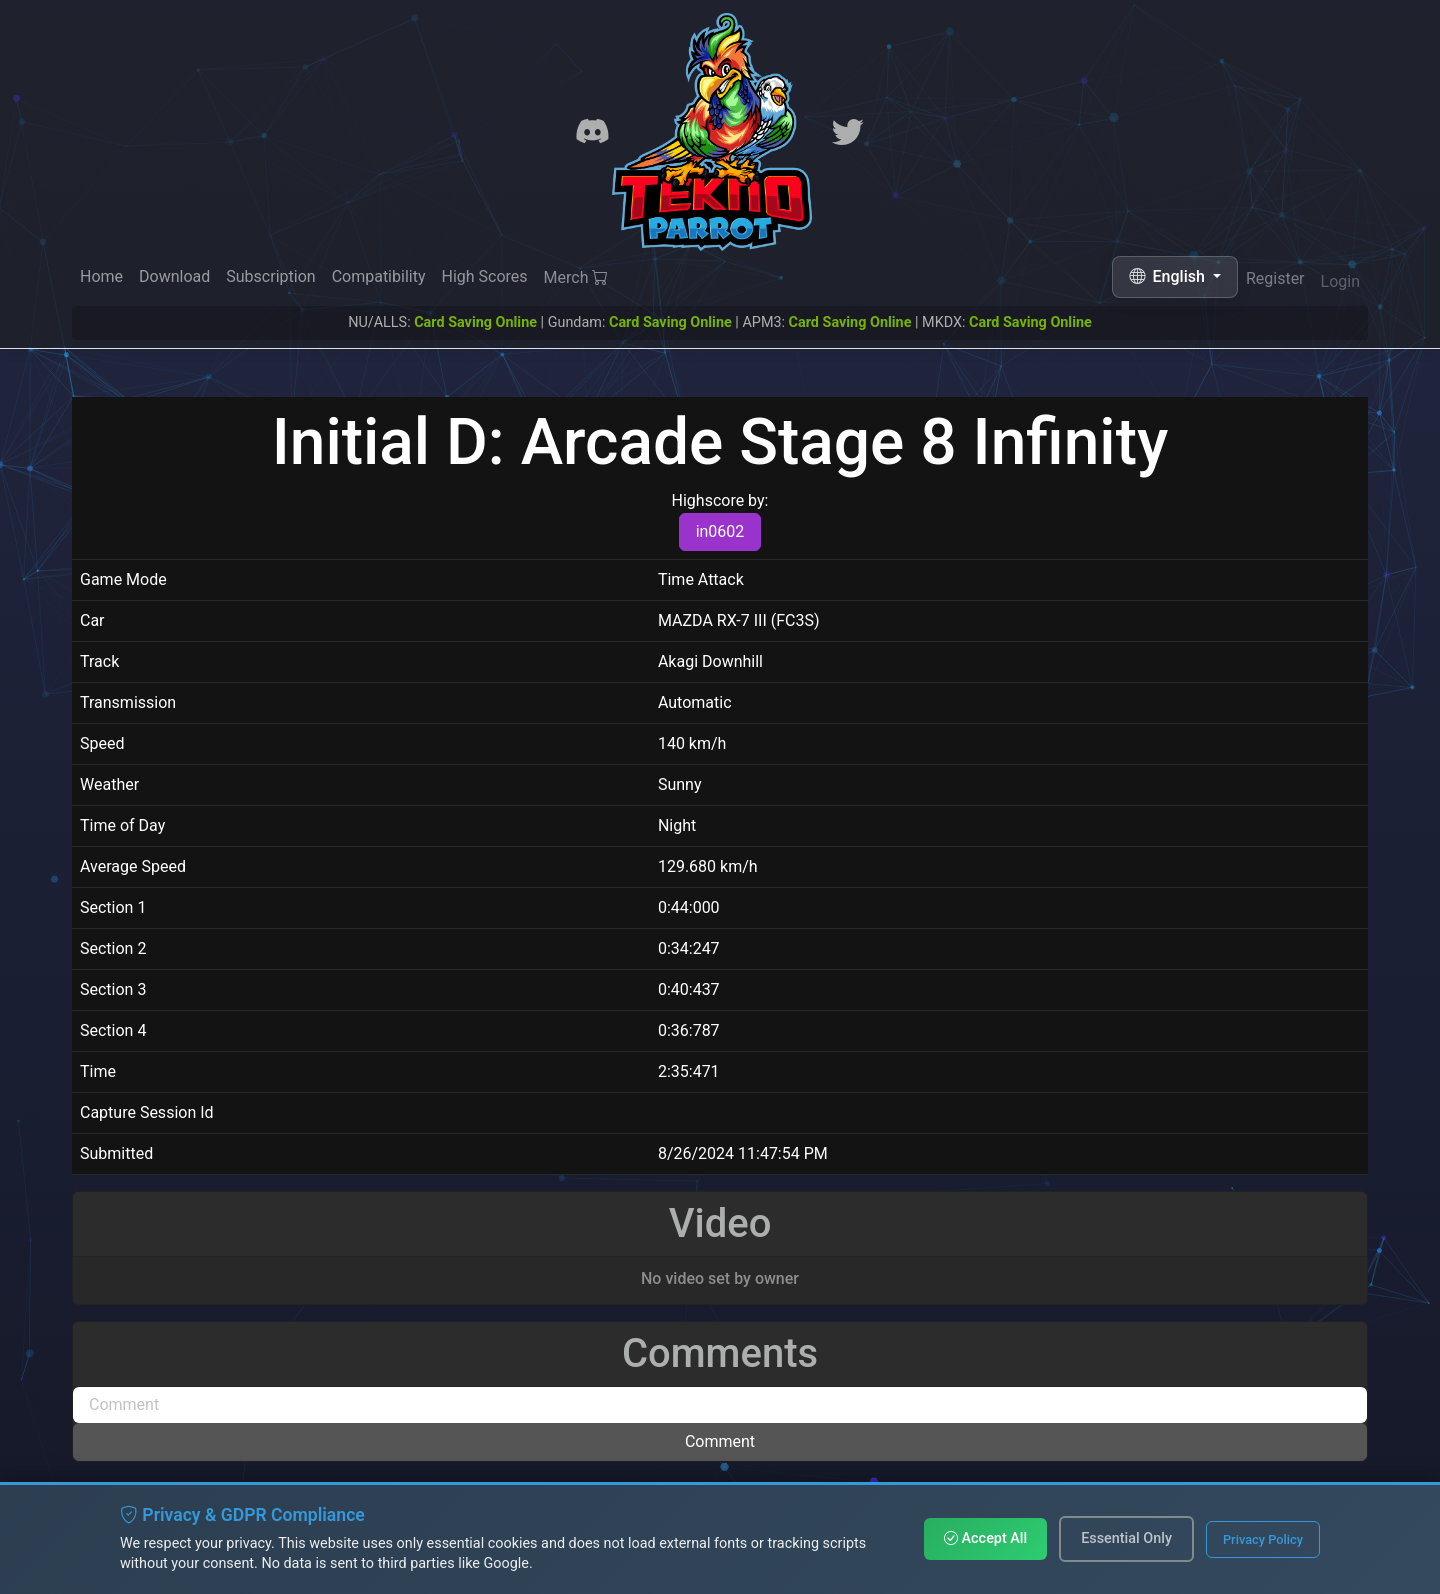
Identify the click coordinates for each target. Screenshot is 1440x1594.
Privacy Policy (1263, 1539)
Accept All (985, 1538)
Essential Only (1126, 1538)
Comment (720, 1441)
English (1169, 276)
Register (1275, 280)
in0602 (720, 531)
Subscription (270, 276)
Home (101, 276)
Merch (576, 278)
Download (174, 276)
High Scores (484, 277)
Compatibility (379, 276)
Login (1340, 283)
